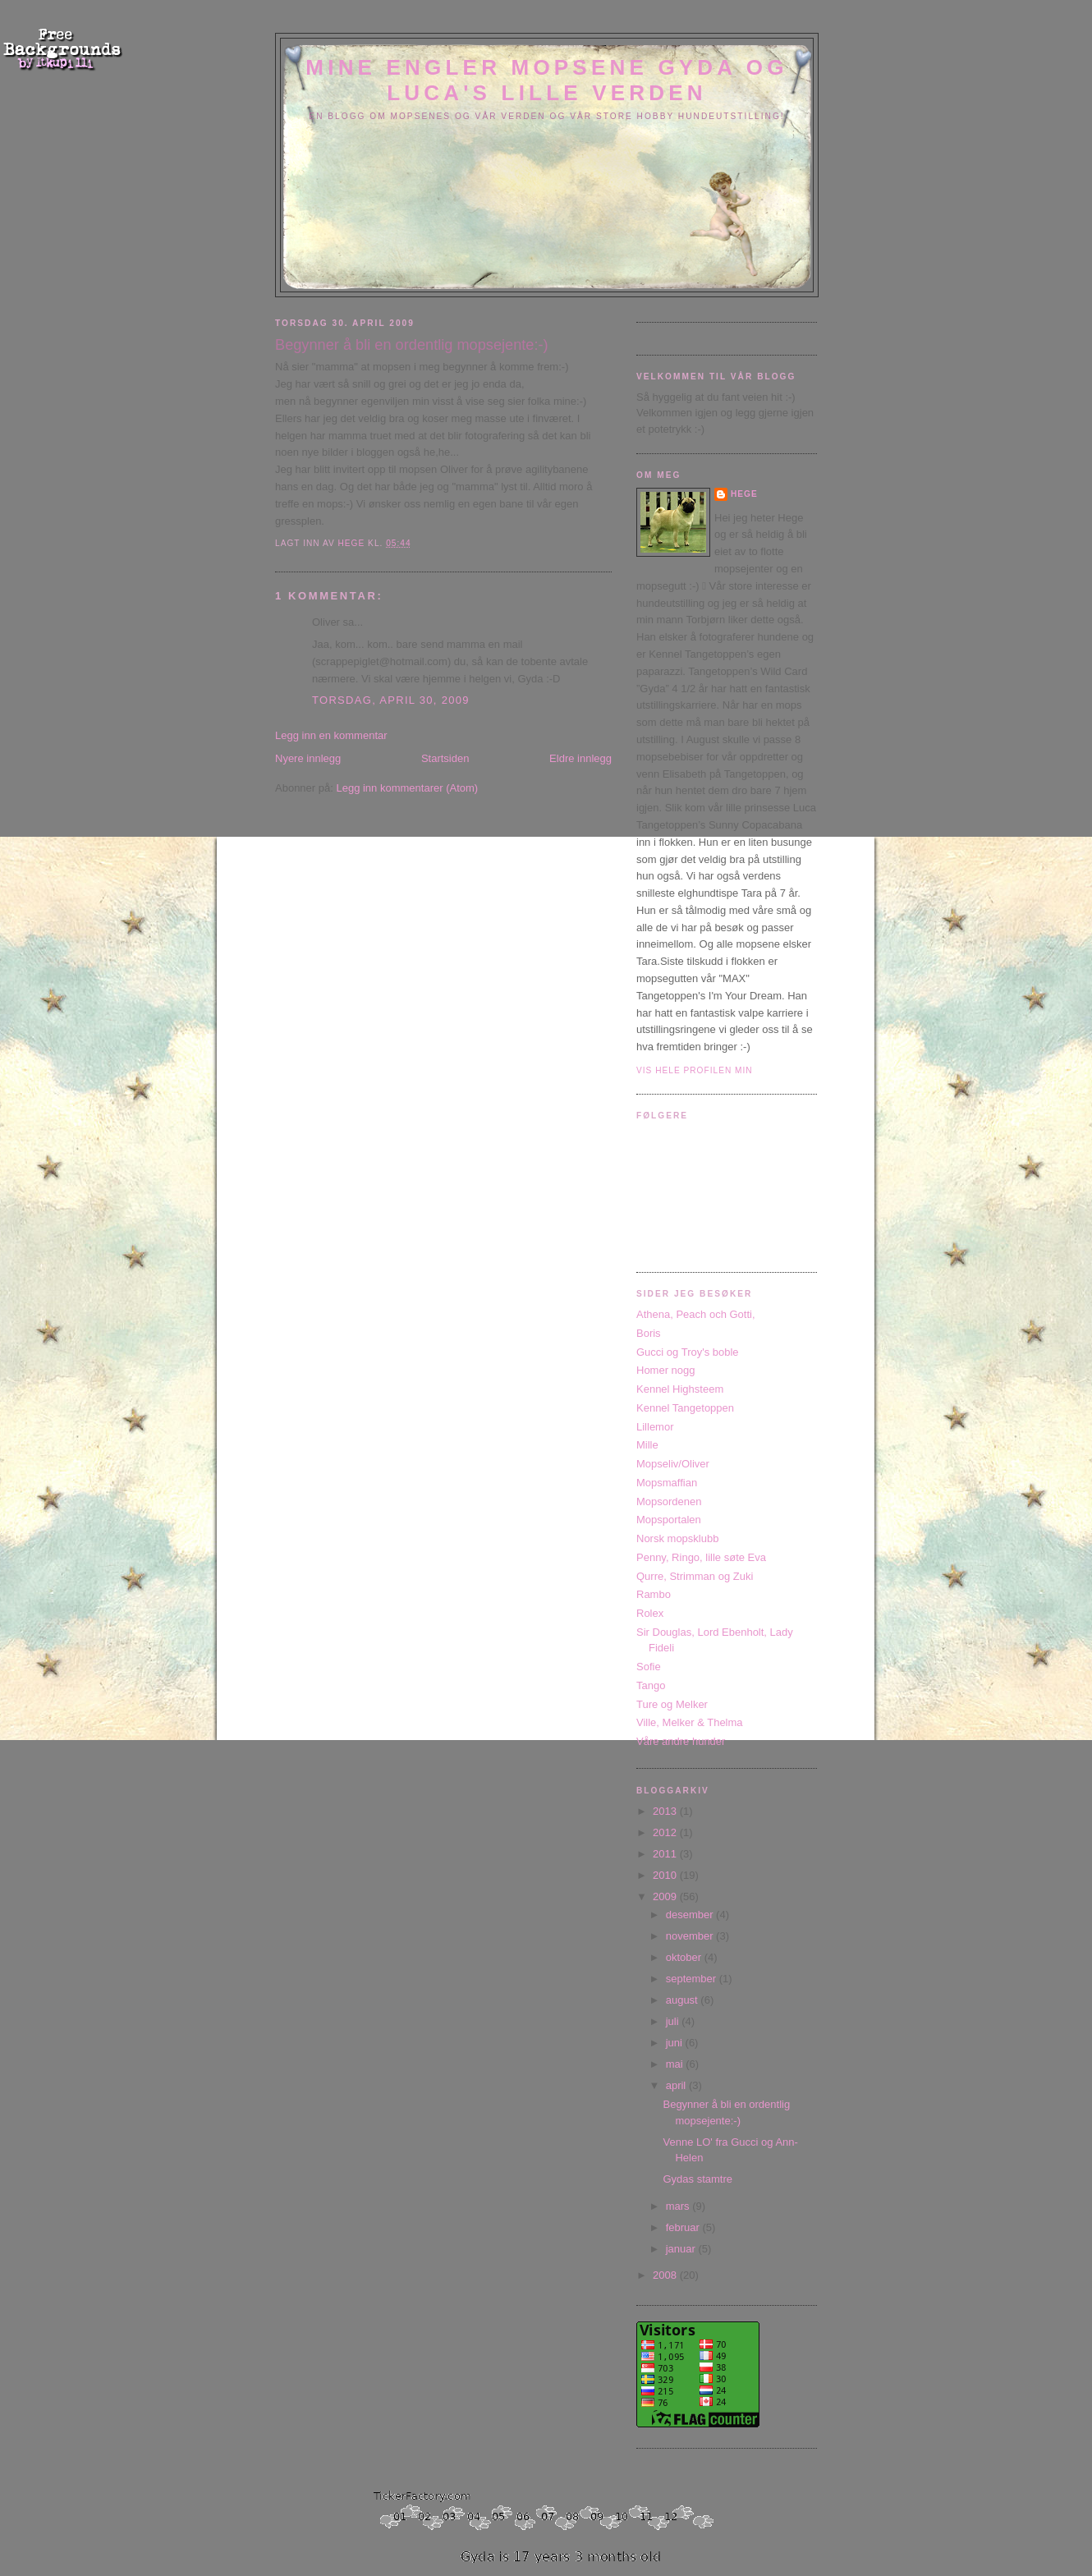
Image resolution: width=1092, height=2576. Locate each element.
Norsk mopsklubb (677, 1538)
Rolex (649, 1613)
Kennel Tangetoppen (685, 1408)
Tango (650, 1685)
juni (676, 2042)
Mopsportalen (668, 1519)
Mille (647, 1445)
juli (674, 2021)
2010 (666, 1875)
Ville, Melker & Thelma (689, 1722)
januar (682, 2249)
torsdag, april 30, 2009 (391, 700)
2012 (666, 1832)
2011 (666, 1854)
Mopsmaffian (666, 1482)
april (677, 2085)
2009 (666, 1896)
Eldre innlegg (580, 758)
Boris (648, 1333)
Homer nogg (665, 1370)
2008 (666, 2275)
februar (684, 2227)
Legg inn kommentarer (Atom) (407, 788)
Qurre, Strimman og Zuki (694, 1576)
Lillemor (655, 1427)
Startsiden (445, 758)
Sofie (648, 1666)
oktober (685, 1957)
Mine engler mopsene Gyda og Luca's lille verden (546, 80)
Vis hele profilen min (694, 1070)
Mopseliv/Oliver (672, 1464)
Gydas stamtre (697, 2179)
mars (679, 2206)
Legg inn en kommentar (331, 735)
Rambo (653, 1594)
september (692, 1978)
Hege (744, 493)
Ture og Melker (672, 1704)
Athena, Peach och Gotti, (695, 1314)
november (691, 1936)
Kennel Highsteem (679, 1389)
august (683, 2000)
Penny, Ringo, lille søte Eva (701, 1557)
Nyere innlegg (308, 758)
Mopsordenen (669, 1501)
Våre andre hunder (680, 1741)
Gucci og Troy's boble (687, 1352)
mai (676, 2064)
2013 (666, 1811)
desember (691, 1914)
